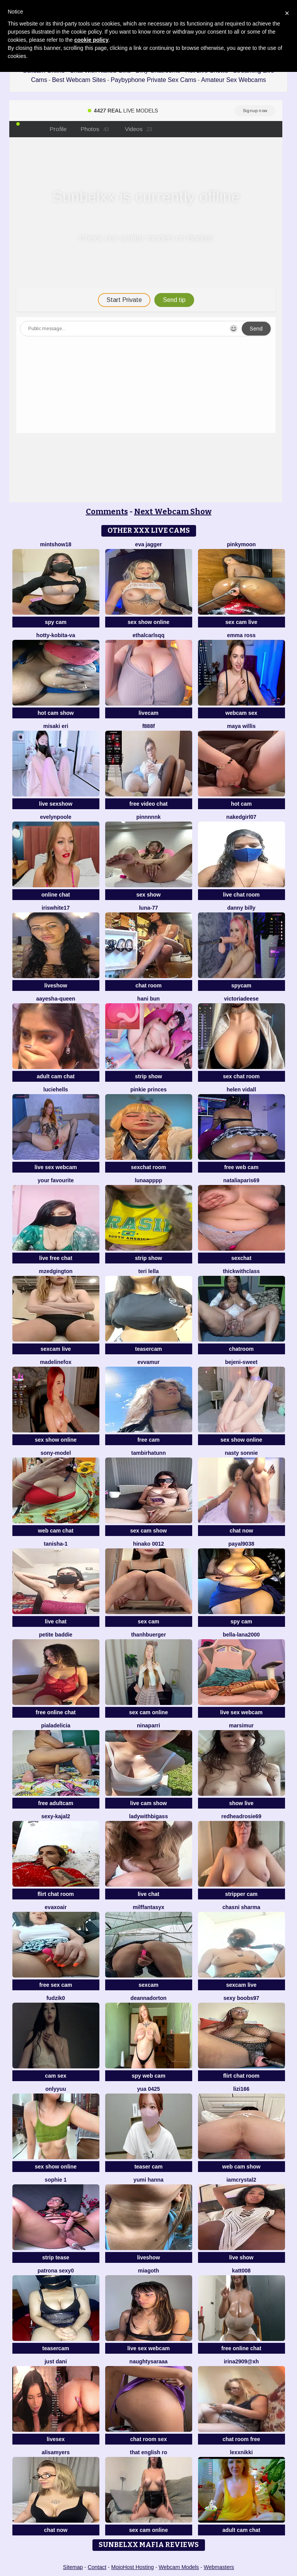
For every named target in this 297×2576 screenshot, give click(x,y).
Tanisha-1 (55, 1544)
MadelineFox (56, 1362)
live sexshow (55, 804)
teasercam (148, 1349)
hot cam (241, 804)
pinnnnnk (149, 817)
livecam (148, 713)
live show (241, 2257)
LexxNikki (241, 2452)
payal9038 (241, 1544)
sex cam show (148, 1531)
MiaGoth (148, 2270)
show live (241, 1803)
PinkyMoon (241, 544)
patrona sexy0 (56, 2270)
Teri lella (148, 1271)
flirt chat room (56, 1894)
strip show (148, 1076)
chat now (241, 1531)
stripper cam (241, 1894)
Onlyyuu (55, 2089)
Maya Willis (241, 726)
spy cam (56, 622)
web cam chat (55, 1531)
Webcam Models (179, 2567)
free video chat (149, 804)
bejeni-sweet (241, 1362)
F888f (148, 726)
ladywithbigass (148, 1816)
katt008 (241, 2270)
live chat (56, 1621)
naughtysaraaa (149, 2361)
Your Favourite (55, 1180)
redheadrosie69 (241, 1816)
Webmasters (219, 2567)
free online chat (55, 1712)
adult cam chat (56, 1076)
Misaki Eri (55, 726)
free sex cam (55, 1985)
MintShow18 (56, 544)
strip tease (55, 2257)
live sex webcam (55, 1167)
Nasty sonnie (241, 1453)
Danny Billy (241, 908)
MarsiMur (241, 1725)
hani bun (148, 999)
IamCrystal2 (241, 2180)
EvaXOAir (56, 1907)
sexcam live (56, 1349)
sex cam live (241, 622)
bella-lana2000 (241, 1635)
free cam (148, 1440)
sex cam (148, 1621)
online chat (55, 895)
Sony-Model (56, 1453)
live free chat (55, 1258)
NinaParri (148, 1725)
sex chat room (241, 1076)
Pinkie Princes (148, 1089)
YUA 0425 (148, 2089)
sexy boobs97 (241, 1998)
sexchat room (148, 1167)
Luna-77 (148, 908)
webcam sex (241, 713)
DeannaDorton (148, 1998)
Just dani (55, 2361)
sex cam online (148, 1712)
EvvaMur (148, 1362)
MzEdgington (55, 1271)
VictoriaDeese (241, 999)
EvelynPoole (56, 817)
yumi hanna (148, 2180)
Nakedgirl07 (241, 817)
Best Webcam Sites (79, 80)
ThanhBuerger (148, 1635)
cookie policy (91, 40)
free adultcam (55, 1803)
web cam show (241, 2166)
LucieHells (55, 1089)
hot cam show (55, 713)
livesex (56, 2439)
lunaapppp (148, 1180)
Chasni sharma (241, 1907)
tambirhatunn (148, 1453)
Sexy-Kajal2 (55, 1816)
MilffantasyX (148, 1907)
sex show (148, 895)
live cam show (148, 1803)
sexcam (148, 1985)
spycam (241, 985)
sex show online (148, 622)
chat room (148, 985)
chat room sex (148, 2439)
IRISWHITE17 (56, 908)
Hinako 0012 (148, 1544)
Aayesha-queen (55, 999)
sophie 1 (56, 2180)
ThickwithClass (241, 1271)
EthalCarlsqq (148, 635)
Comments (107, 511)
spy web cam (148, 2076)
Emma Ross (241, 635)
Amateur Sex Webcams (233, 80)
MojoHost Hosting (132, 2567)
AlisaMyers (56, 2452)
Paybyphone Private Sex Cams (153, 80)
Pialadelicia (55, 1725)
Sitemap (73, 2567)
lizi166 (241, 2089)
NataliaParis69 (241, 1180)
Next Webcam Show (173, 511)
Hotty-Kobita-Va (55, 635)
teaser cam (148, 2166)
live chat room (241, 895)
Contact (97, 2567)
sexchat (241, 1258)
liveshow (55, 985)
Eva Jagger (148, 544)
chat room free (241, 2439)
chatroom (241, 1349)
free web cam (241, 1167)
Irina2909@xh (241, 2361)
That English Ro (148, 2452)
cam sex (55, 2076)
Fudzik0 (55, 1998)
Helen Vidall (241, 1089)
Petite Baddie (55, 1635)
